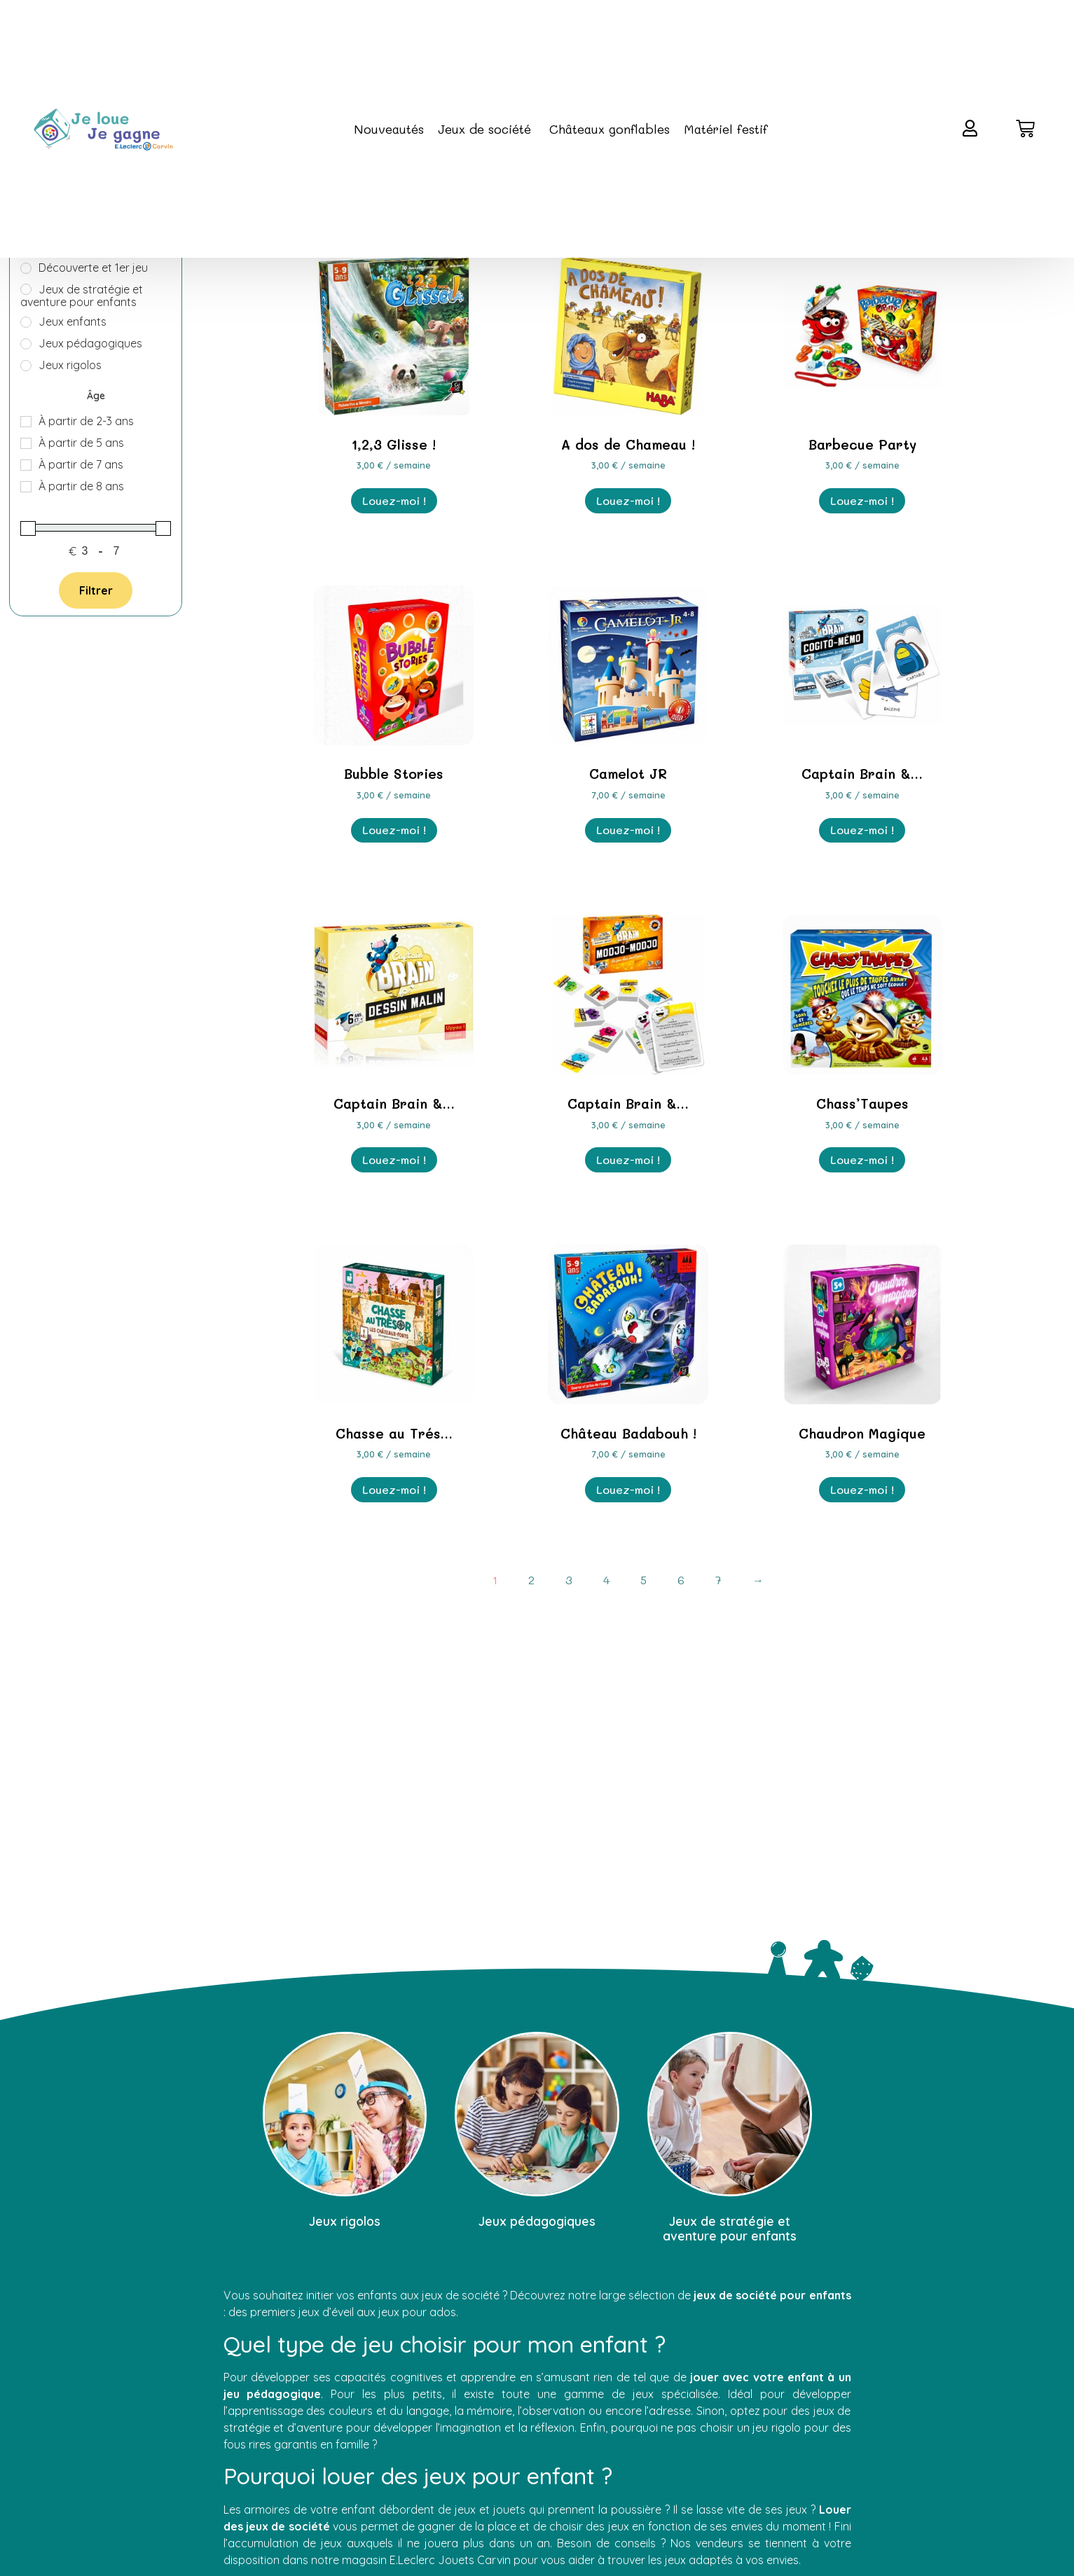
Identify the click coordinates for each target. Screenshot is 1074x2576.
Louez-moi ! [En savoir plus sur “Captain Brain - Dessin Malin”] (394, 1159)
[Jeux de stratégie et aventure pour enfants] (26, 289)
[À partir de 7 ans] (26, 465)
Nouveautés (389, 129)
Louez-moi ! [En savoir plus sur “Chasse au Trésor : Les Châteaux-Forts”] (394, 1489)
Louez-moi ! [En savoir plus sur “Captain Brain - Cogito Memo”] (862, 829)
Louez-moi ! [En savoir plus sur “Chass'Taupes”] (862, 1159)
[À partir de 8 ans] (26, 486)
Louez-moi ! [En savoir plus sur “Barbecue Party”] (862, 500)
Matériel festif (726, 129)
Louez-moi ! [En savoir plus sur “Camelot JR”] (628, 829)
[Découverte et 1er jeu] (26, 268)
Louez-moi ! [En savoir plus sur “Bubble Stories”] (394, 829)
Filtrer (96, 590)
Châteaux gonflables (609, 129)
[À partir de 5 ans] (26, 443)
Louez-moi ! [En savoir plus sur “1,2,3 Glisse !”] (394, 500)
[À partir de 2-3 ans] (26, 421)
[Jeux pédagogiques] (26, 343)
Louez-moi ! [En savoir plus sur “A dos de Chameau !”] (628, 500)
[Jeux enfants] (26, 322)
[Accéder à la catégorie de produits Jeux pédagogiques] (537, 2133)
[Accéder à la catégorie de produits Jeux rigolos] (345, 2133)
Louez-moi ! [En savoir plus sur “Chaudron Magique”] (862, 1489)
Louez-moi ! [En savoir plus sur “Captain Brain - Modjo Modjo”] (628, 1159)
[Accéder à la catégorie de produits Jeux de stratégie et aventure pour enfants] (729, 2140)
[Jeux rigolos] (26, 365)
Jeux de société (486, 129)
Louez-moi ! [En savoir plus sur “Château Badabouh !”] (628, 1489)
